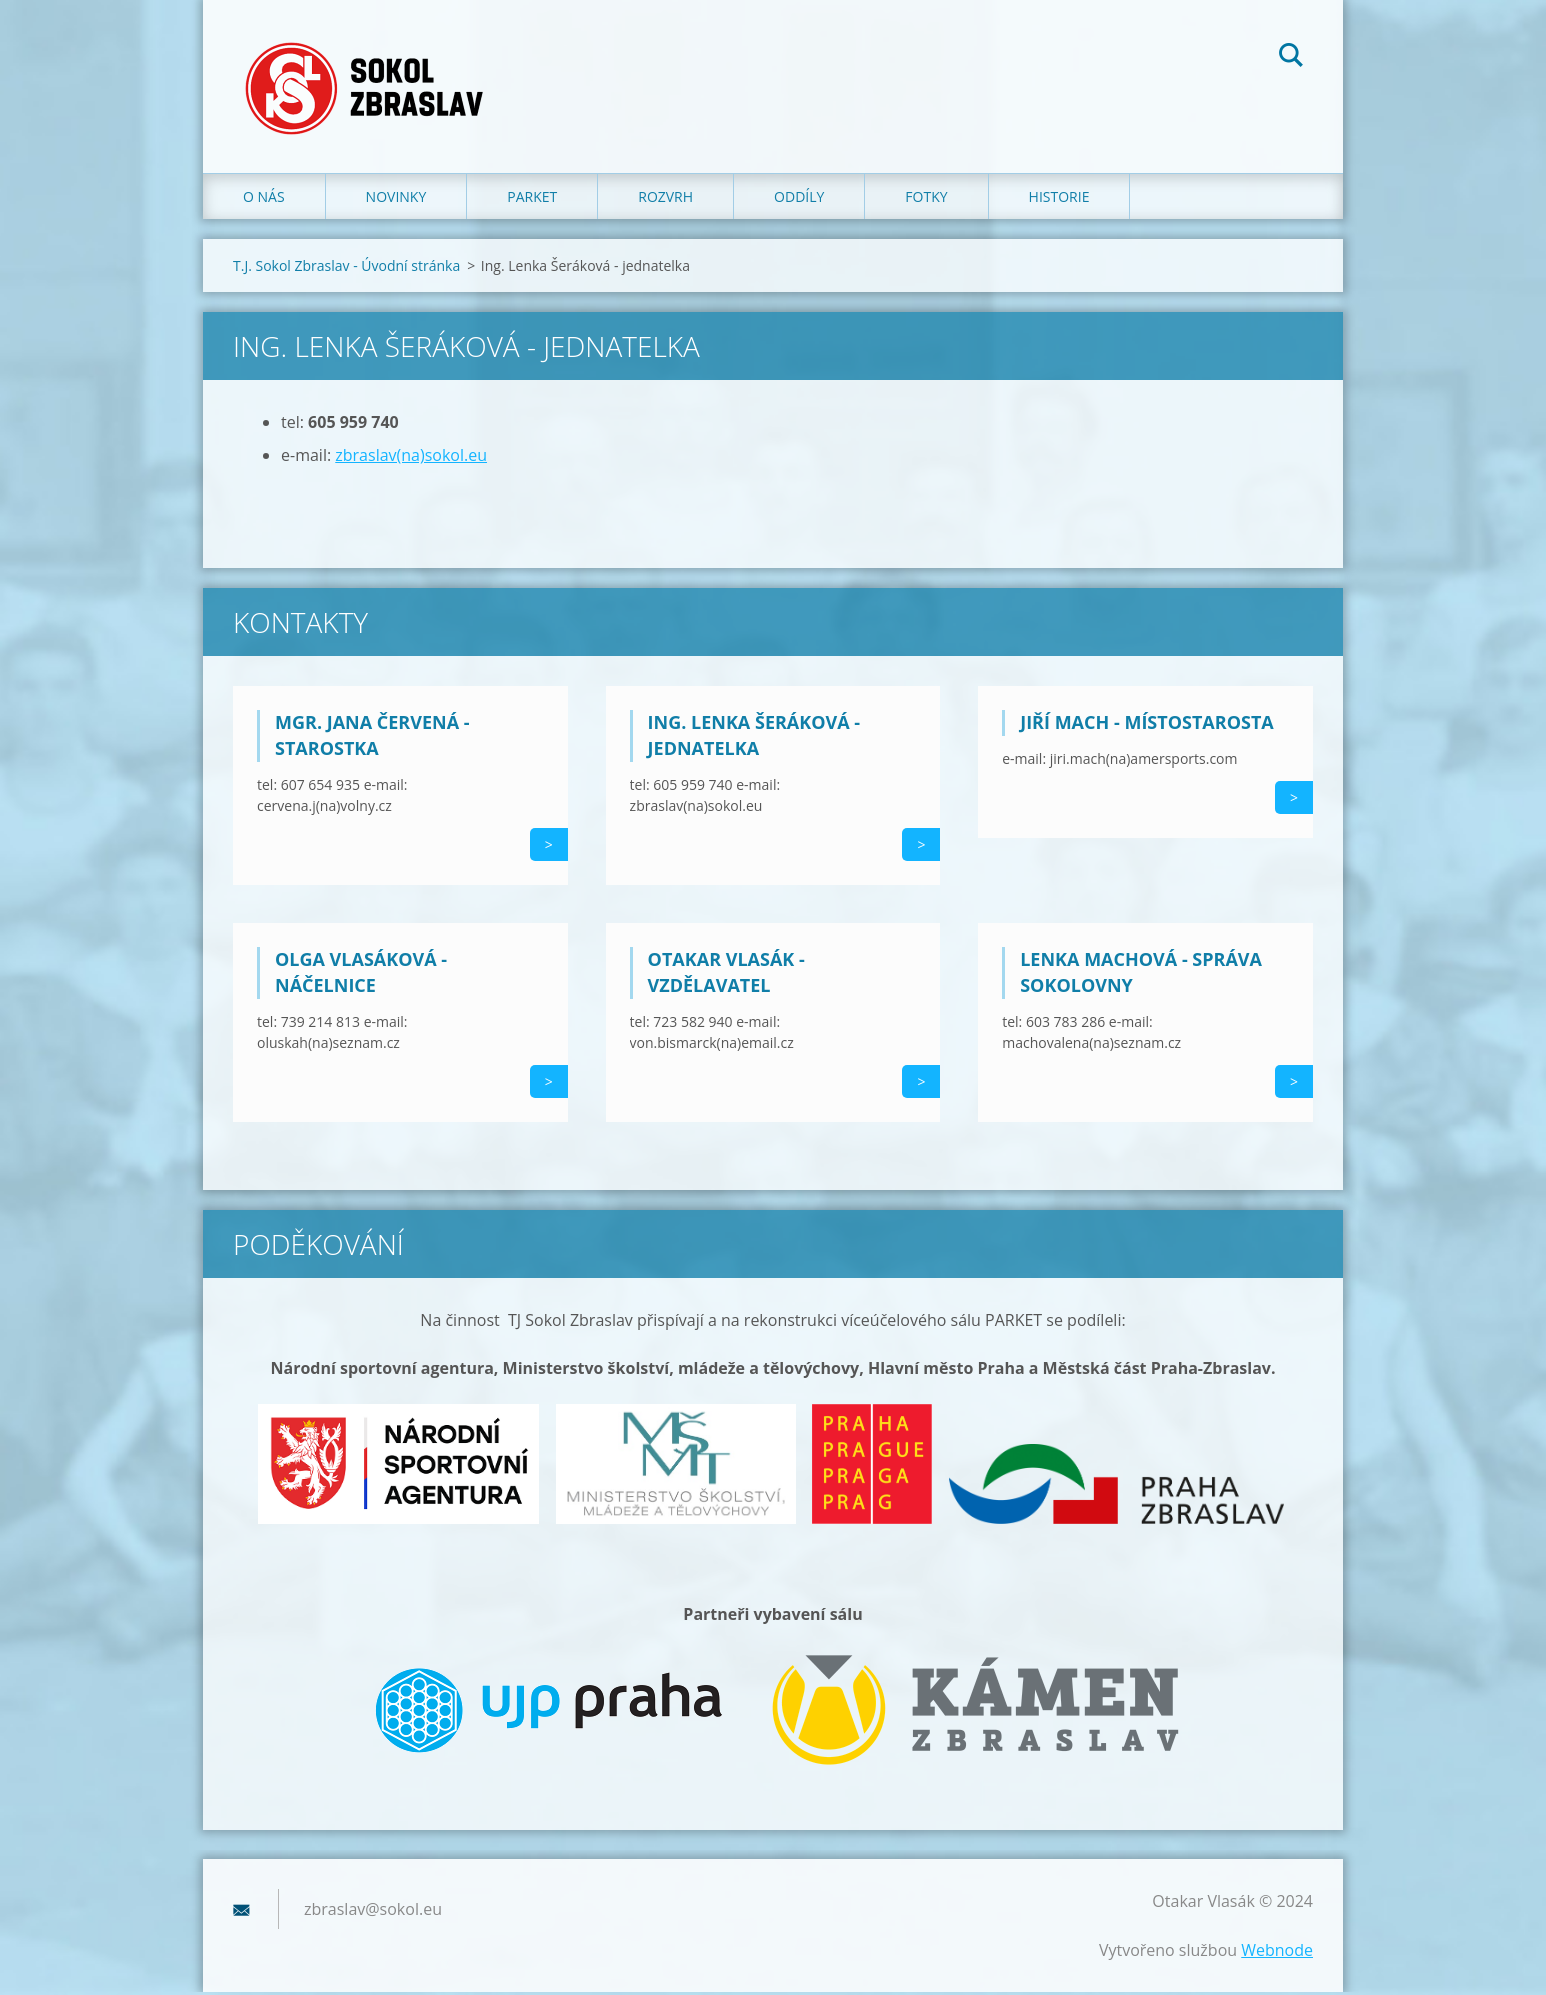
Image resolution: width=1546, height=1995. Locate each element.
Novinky (396, 199)
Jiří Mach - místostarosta (1147, 725)
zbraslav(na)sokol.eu (411, 458)
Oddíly (799, 199)
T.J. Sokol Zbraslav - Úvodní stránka (346, 268)
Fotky (926, 199)
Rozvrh (665, 199)
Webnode (1277, 1953)
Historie (1059, 199)
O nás (264, 199)
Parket (532, 199)
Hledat (1291, 58)
